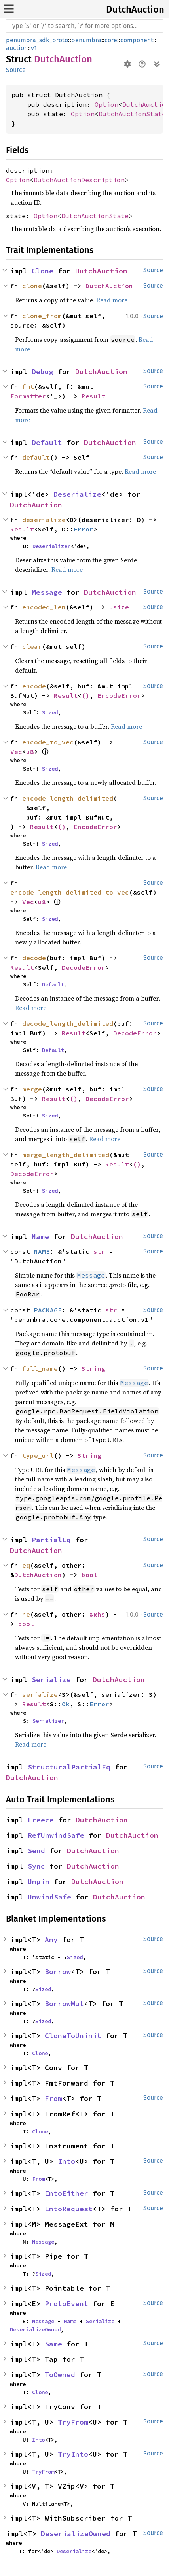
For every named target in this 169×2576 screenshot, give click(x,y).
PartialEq (51, 1539)
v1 (34, 48)
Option (106, 104)
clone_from (42, 316)
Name (40, 1236)
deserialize (44, 520)
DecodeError (83, 967)
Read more (111, 300)
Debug (42, 371)
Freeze (41, 1819)
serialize (40, 1694)
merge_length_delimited (65, 1155)
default (36, 457)
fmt (28, 386)
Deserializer (51, 546)
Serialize (51, 1679)
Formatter (28, 396)
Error (83, 529)
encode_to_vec (48, 742)
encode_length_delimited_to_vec (69, 892)
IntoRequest (69, 2208)
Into (66, 2161)
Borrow (58, 1971)
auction (17, 48)
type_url (38, 1455)
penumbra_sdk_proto (37, 40)
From (53, 2098)
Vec (16, 752)
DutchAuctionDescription (79, 180)
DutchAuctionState (132, 114)
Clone (42, 270)
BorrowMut (64, 2003)
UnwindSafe (49, 1896)
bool (89, 1575)
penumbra (86, 40)
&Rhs (97, 1614)
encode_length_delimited (67, 798)
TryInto (73, 2454)
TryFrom (73, 2422)
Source (16, 69)
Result (93, 396)
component (136, 40)
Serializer (48, 1720)
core (110, 40)
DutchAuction (135, 9)
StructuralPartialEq (69, 1766)
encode (34, 686)
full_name (40, 1368)
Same (53, 2343)
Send (36, 1850)
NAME (42, 1251)
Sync (36, 1866)
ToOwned (60, 2374)
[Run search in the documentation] (84, 26)
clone (32, 286)
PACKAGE (48, 1310)
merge (32, 1089)
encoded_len (44, 607)
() (85, 695)
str (99, 1251)
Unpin (38, 1881)
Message (47, 592)
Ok (66, 1704)
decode (34, 958)
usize (119, 607)
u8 (30, 752)
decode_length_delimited (67, 1023)
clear (32, 646)
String (93, 1368)
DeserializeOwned (35, 2329)
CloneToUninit (73, 2035)
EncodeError (119, 695)
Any (51, 1939)
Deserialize (77, 494)
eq (26, 1565)
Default (47, 442)
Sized (50, 712)
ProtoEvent (66, 2303)
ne (26, 1614)
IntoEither (66, 2193)
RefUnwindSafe (56, 1835)
